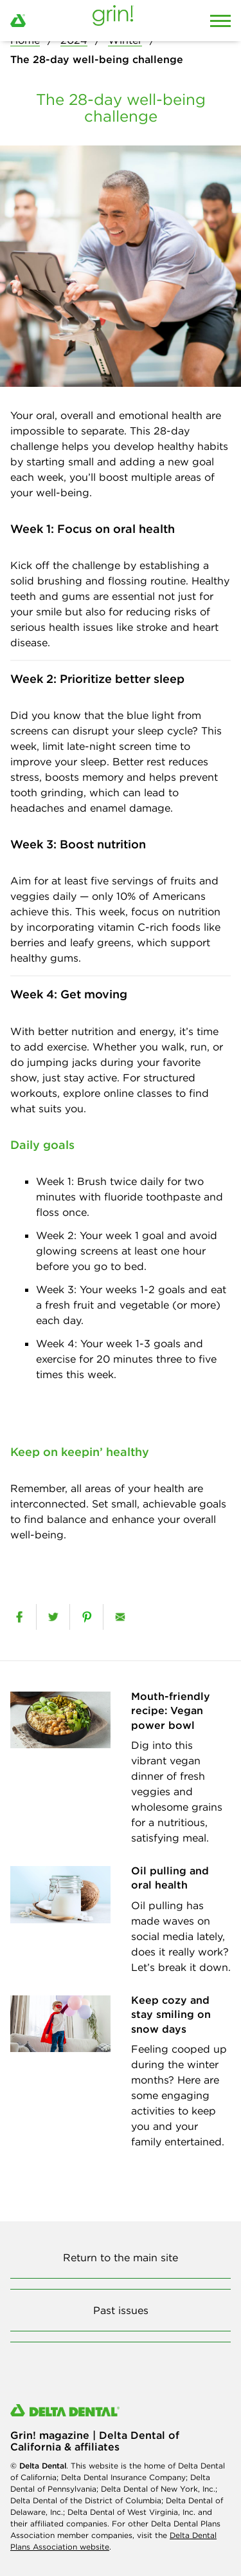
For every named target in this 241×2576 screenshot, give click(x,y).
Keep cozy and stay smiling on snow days (171, 2014)
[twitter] (53, 1617)
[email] (119, 1617)
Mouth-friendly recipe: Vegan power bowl (170, 1710)
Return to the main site (120, 2257)
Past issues (120, 2310)
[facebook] (19, 1617)
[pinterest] (86, 1617)
